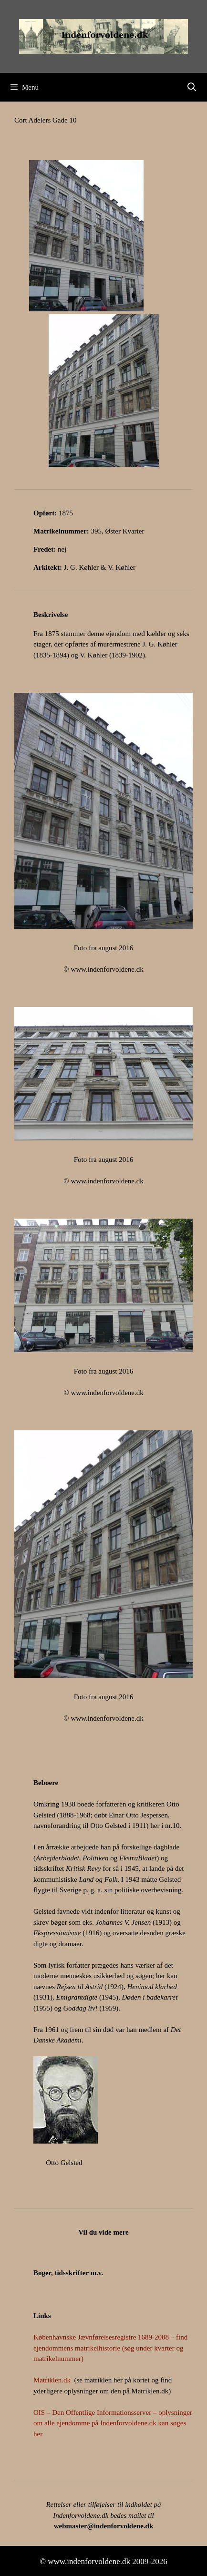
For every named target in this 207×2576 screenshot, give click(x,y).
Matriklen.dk (52, 2380)
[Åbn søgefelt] (192, 87)
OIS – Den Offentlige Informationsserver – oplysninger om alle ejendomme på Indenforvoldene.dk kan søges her (112, 2423)
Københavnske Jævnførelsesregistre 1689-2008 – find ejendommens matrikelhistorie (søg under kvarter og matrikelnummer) (110, 2347)
